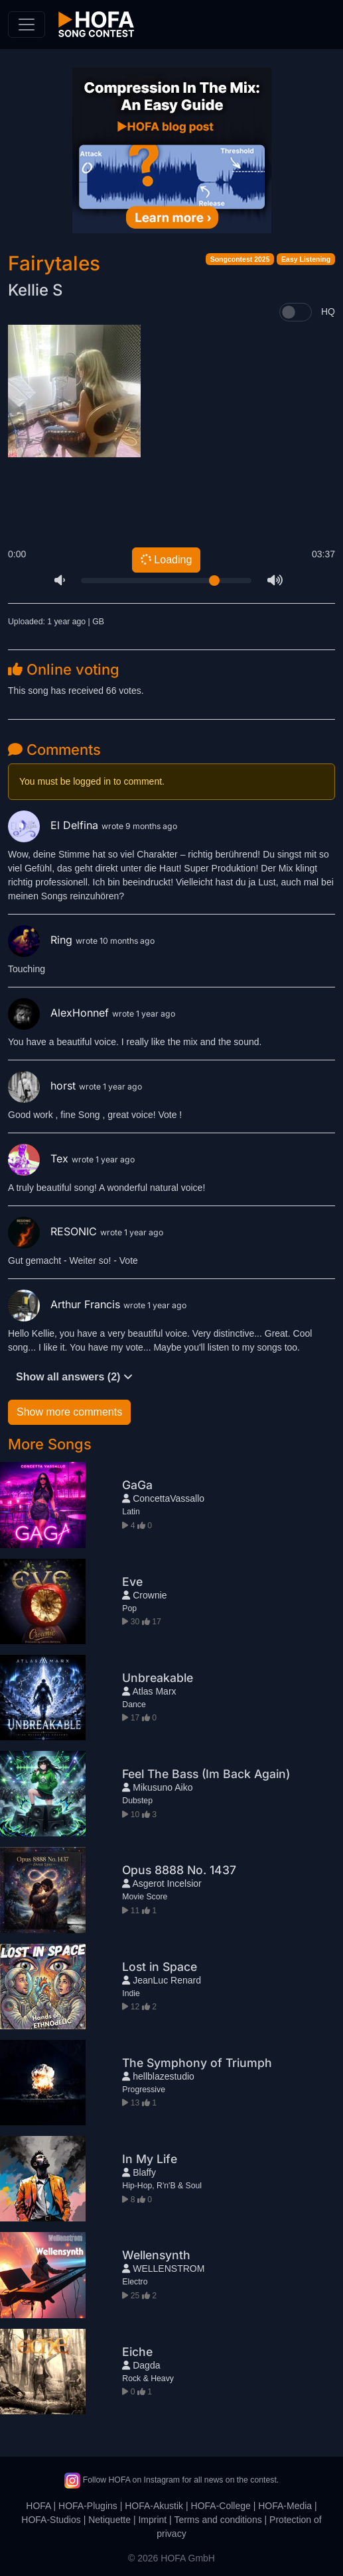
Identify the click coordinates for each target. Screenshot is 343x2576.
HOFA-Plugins (87, 2505)
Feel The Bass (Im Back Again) (206, 1774)
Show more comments (69, 1412)
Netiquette (109, 2519)
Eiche (137, 2352)
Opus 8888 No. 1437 (179, 1870)
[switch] (295, 312)
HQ (328, 311)
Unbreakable (157, 1678)
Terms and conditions (217, 2519)
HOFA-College (221, 2505)
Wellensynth (156, 2255)
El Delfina (55, 825)
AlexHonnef (60, 1012)
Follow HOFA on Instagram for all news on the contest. (171, 2480)
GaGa (137, 1485)
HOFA (38, 2505)
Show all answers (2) (74, 1376)
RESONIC (54, 1231)
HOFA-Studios (50, 2519)
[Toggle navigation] (26, 24)
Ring (42, 939)
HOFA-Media (285, 2505)
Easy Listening (305, 259)
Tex (40, 1158)
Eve (132, 1582)
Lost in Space (159, 1967)
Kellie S (35, 290)
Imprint (152, 2519)
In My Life (149, 2159)
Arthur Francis (65, 1304)
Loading (165, 560)
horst (43, 1085)
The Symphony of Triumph (197, 2063)
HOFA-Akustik (154, 2505)
